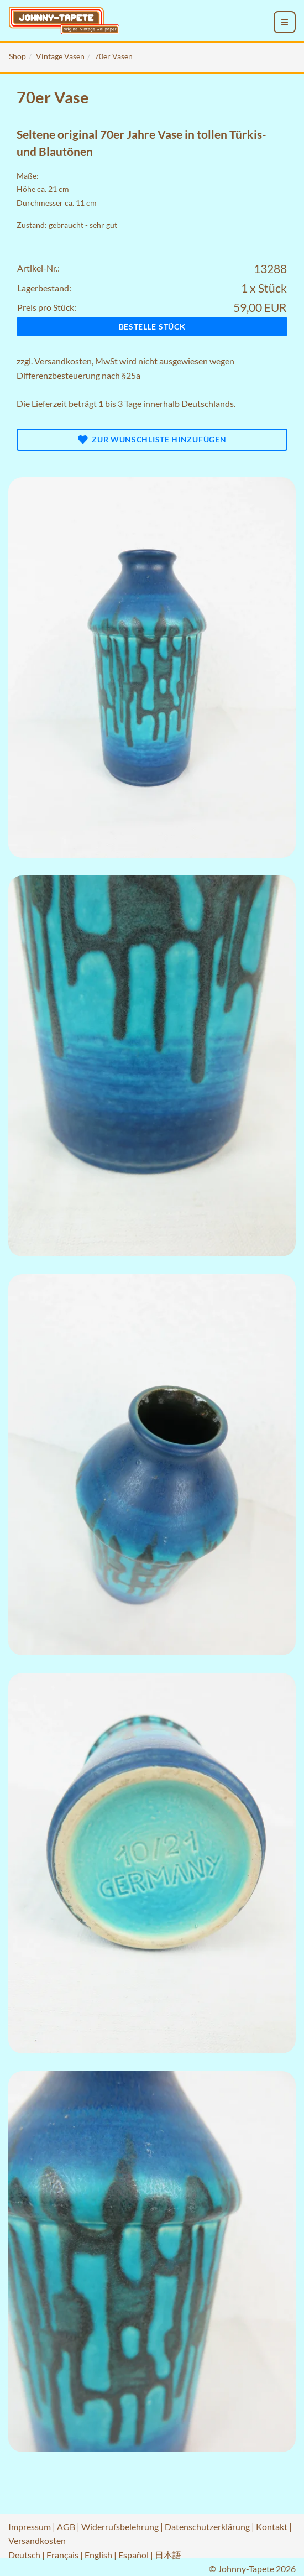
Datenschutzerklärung (207, 2526)
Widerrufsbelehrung (120, 2526)
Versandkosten (63, 361)
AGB (66, 2526)
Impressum (29, 2526)
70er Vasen (114, 56)
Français (62, 2554)
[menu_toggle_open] (285, 22)
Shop (17, 56)
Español (133, 2554)
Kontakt (271, 2526)
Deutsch (24, 2554)
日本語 (168, 2554)
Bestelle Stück (152, 326)
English (98, 2554)
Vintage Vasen (60, 56)
